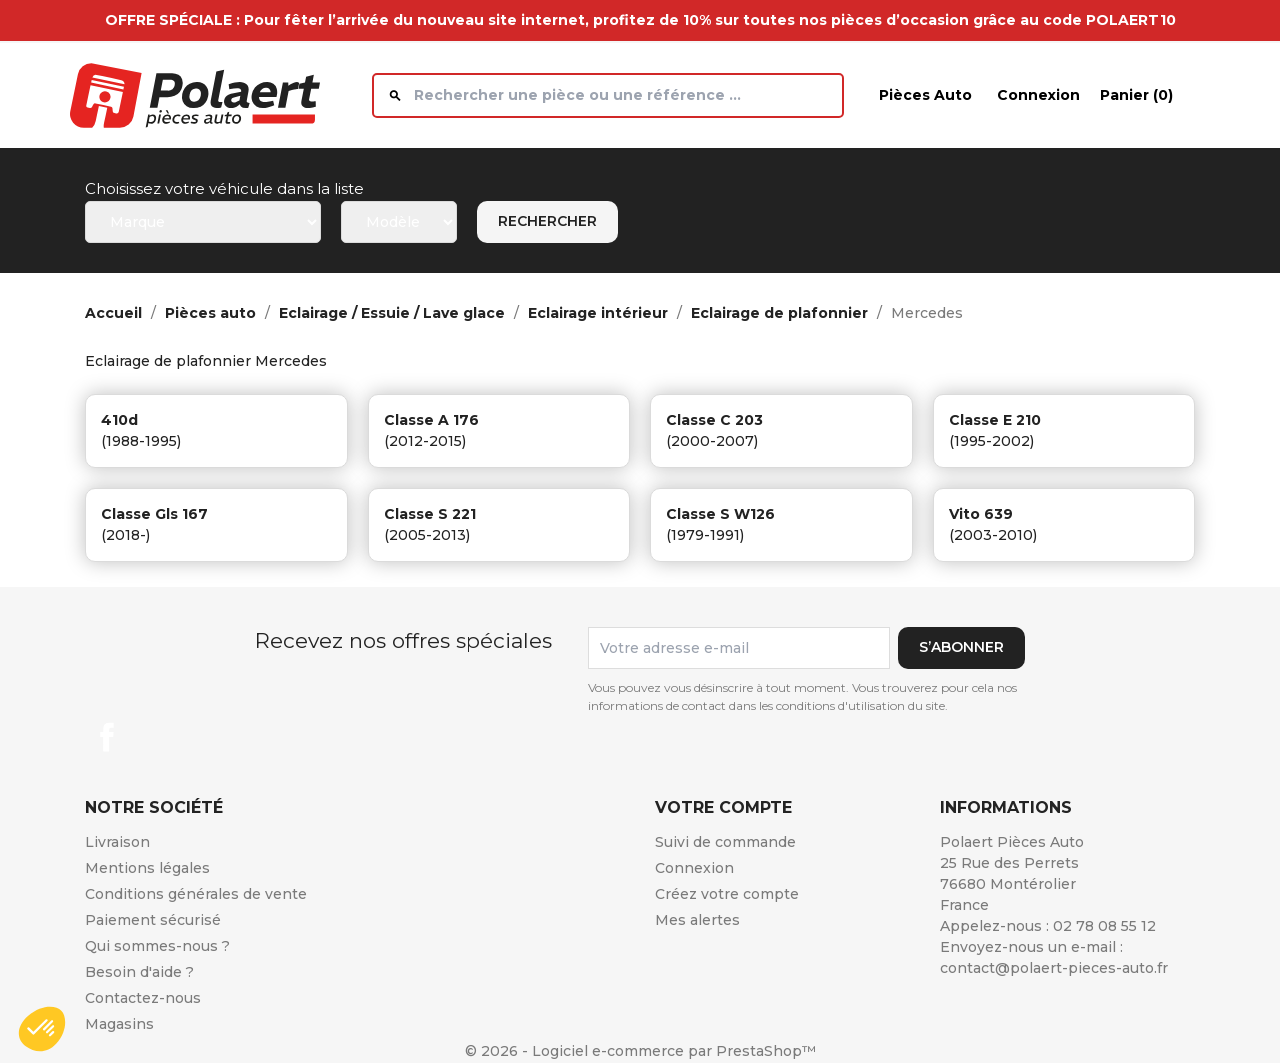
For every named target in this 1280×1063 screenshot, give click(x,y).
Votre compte (723, 807)
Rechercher (547, 221)
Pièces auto (925, 95)
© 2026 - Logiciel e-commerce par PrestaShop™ (640, 1051)
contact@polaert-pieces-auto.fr (1054, 968)
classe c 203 (714, 420)
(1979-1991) (705, 535)
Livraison (117, 842)
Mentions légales (147, 868)
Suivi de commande (725, 842)
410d (119, 420)
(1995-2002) (991, 441)
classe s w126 (720, 514)
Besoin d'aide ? (139, 972)
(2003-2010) (993, 535)
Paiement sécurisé (153, 920)
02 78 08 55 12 (1104, 926)
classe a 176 (431, 420)
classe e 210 (995, 420)
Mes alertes (697, 920)
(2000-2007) (712, 441)
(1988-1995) (141, 441)
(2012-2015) (425, 441)
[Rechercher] (608, 95)
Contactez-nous (143, 998)
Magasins (119, 1024)
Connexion (694, 868)
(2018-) (125, 535)
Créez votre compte (727, 894)
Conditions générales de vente (196, 894)
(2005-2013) (427, 535)
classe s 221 (430, 514)
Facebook (107, 737)
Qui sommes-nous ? (157, 946)
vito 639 (981, 514)
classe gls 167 (154, 514)
